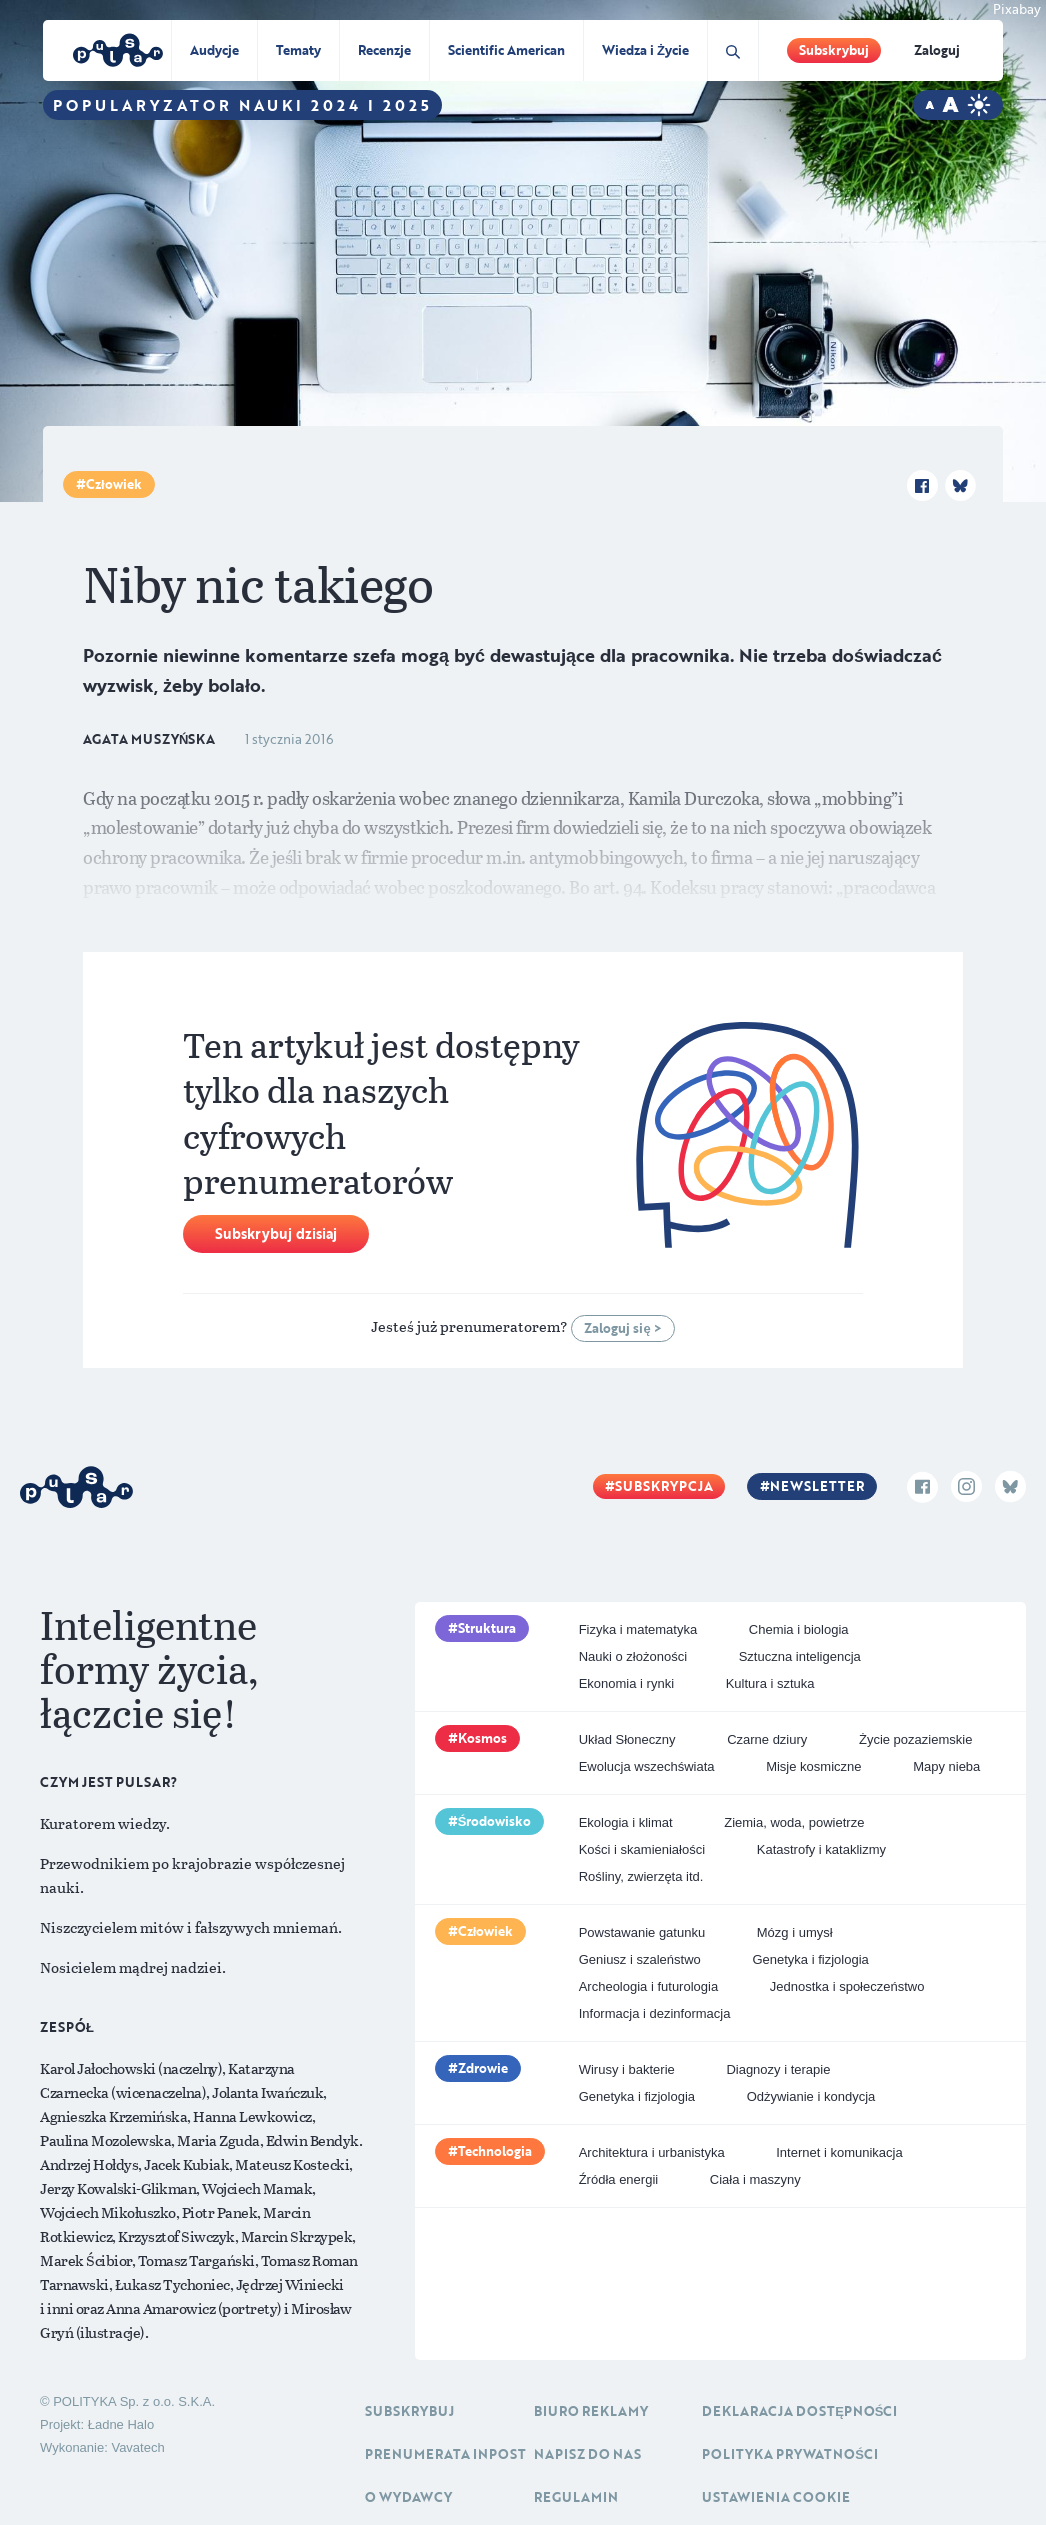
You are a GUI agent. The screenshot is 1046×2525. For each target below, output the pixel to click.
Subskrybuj (834, 50)
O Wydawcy (408, 2497)
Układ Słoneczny (627, 1739)
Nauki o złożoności (633, 1656)
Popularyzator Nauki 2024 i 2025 (242, 105)
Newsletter (817, 1486)
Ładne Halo (121, 2424)
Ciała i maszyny (755, 2179)
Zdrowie (483, 2068)
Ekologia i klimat (626, 1822)
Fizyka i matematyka (638, 1629)
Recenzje (384, 50)
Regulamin (576, 2497)
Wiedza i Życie (645, 50)
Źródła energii (619, 2179)
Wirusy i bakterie (627, 2069)
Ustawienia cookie (776, 2497)
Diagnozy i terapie (778, 2069)
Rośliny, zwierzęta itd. (641, 1876)
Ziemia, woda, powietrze (794, 1822)
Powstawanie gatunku (642, 1932)
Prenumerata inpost (445, 2454)
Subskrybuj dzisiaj (276, 1233)
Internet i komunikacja (839, 2152)
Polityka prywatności (790, 2454)
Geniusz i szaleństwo (640, 1959)
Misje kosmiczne (813, 1766)
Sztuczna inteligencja (800, 1656)
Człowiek (114, 484)
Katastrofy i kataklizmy (821, 1849)
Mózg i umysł (795, 1932)
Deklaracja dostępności (799, 2411)
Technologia (495, 2151)
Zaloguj (937, 50)
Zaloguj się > (622, 1328)
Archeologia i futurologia (648, 1986)
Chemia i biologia (799, 1629)
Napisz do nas (587, 2454)
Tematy (298, 50)
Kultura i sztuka (770, 1683)
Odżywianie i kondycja (811, 2096)
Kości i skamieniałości (642, 1849)
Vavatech (137, 2447)
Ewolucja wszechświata (647, 1766)
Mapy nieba (946, 1766)
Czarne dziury (767, 1739)
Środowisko (495, 1821)
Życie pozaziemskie (915, 1739)
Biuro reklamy (591, 2411)
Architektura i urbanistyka (652, 2152)
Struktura (487, 1628)
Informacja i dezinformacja (655, 2013)
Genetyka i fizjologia (810, 1959)
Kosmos (482, 1738)
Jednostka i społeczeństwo (847, 1986)
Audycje (214, 50)
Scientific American (506, 50)
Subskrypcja (664, 1486)
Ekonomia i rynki (626, 1683)
